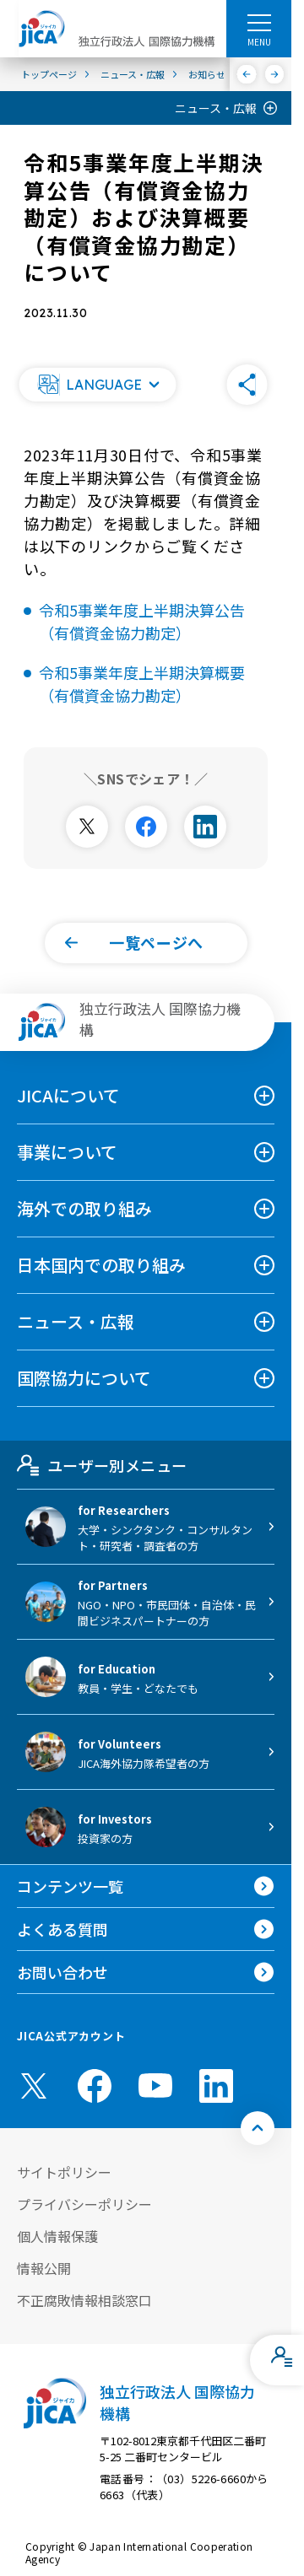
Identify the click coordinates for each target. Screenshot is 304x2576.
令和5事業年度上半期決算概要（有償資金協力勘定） (142, 683)
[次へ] (275, 74)
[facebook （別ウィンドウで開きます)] (94, 2086)
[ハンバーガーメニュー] (259, 22)
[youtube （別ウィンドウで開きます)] (155, 2085)
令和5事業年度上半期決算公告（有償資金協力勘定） (142, 621)
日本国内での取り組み (101, 1265)
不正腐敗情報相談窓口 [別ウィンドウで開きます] (84, 2300)
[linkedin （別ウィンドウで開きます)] (216, 2086)
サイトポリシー (64, 2172)
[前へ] (247, 74)
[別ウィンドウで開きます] (87, 827)
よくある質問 (62, 1929)
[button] (97, 384)
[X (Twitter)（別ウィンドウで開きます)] (34, 2085)
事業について (67, 1152)
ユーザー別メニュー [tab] (102, 1465)
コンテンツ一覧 (70, 1886)
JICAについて (68, 1095)
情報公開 (44, 2268)
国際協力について (84, 1378)
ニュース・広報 (216, 108)
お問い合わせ (62, 1972)
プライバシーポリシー (84, 2204)
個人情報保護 (57, 2236)
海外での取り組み (84, 1208)
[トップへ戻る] (257, 2128)
